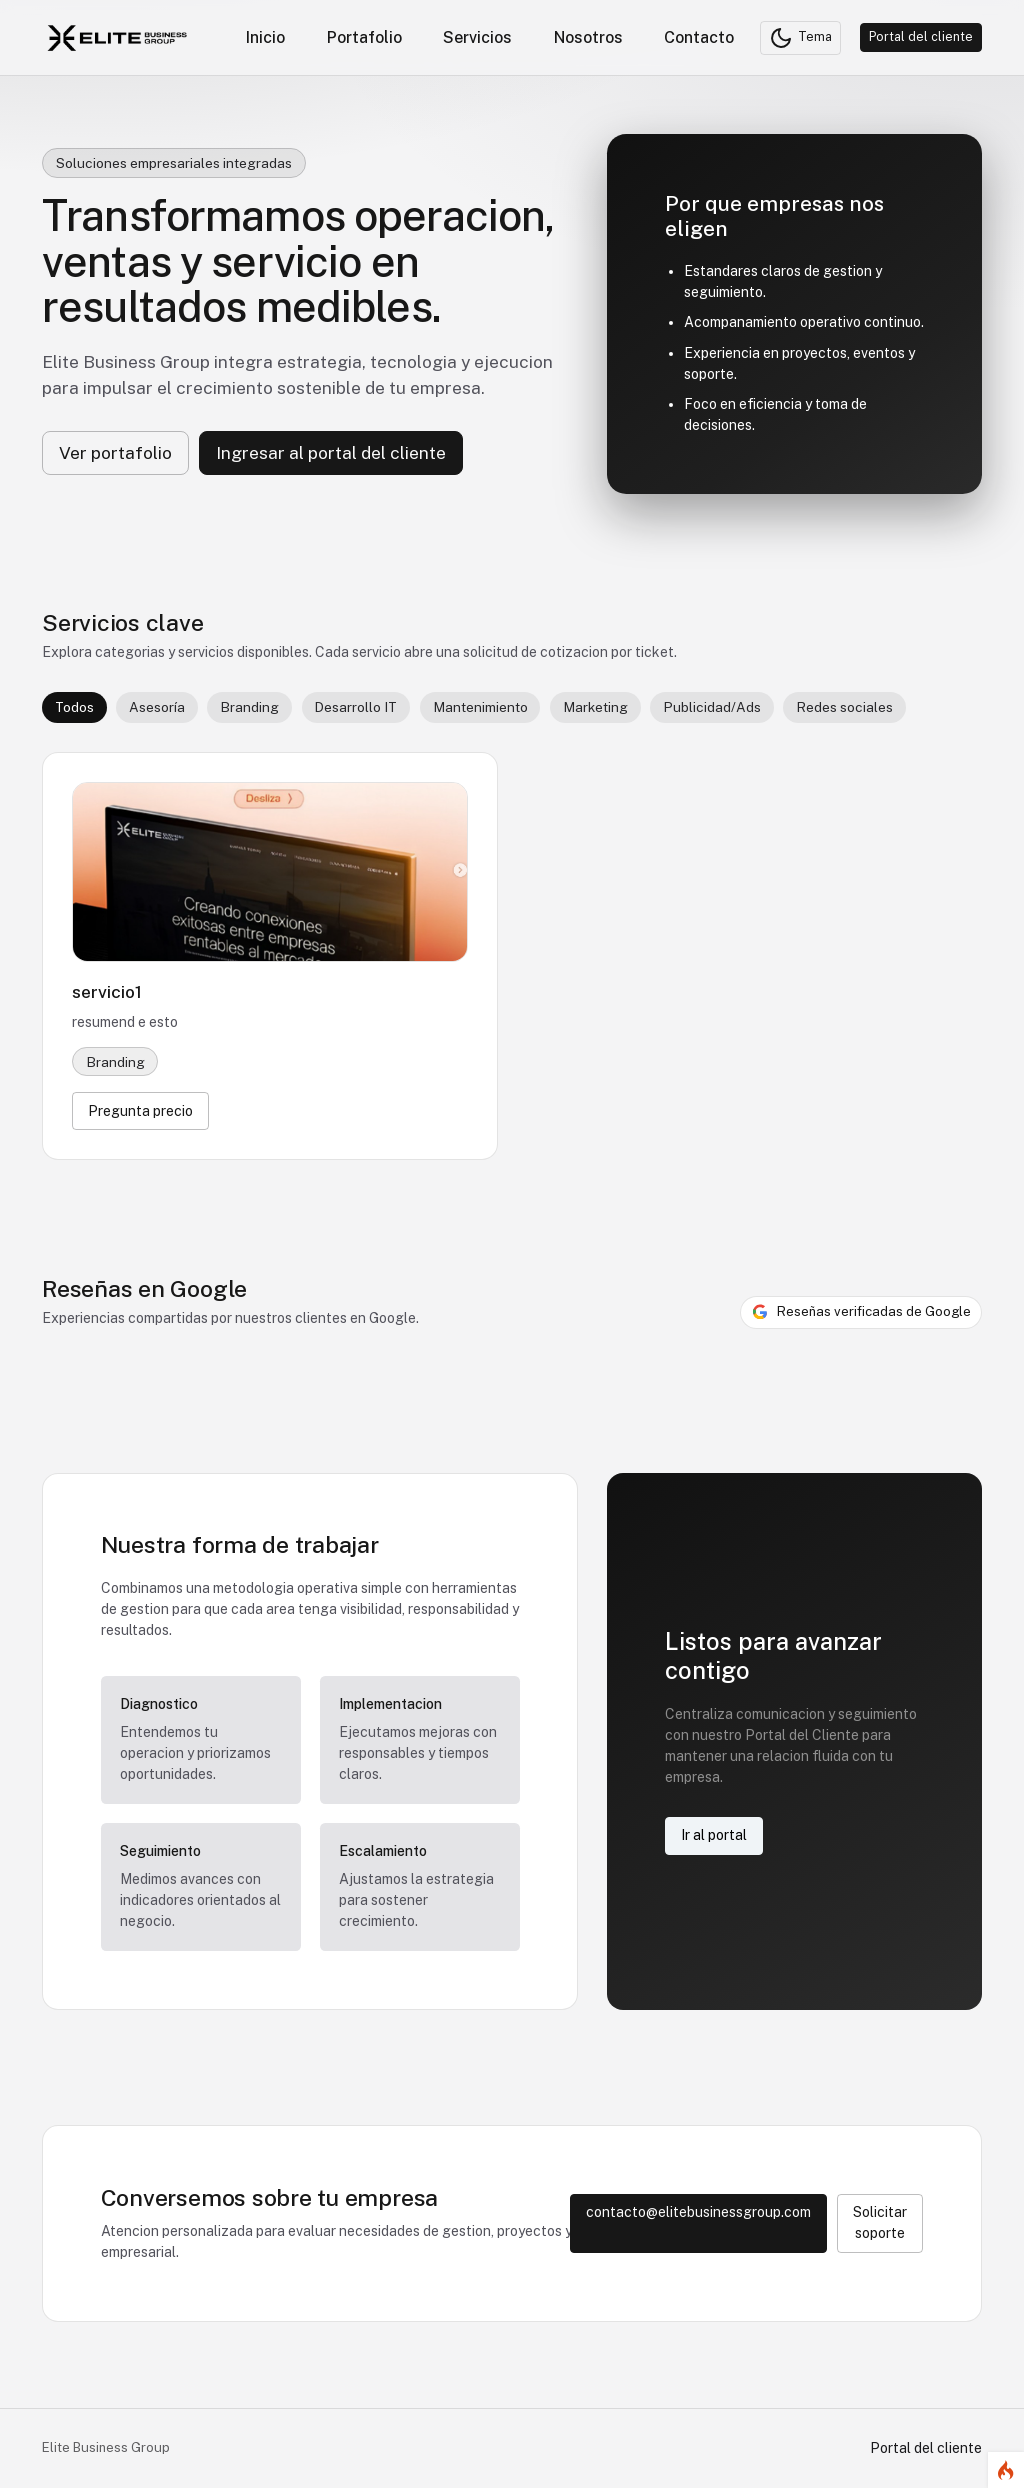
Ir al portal (714, 1835)
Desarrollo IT (355, 707)
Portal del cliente (921, 36)
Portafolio (364, 37)
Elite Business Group (106, 2447)
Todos (74, 707)
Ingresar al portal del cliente (331, 452)
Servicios (477, 37)
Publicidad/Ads (712, 707)
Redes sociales (844, 707)
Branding (249, 707)
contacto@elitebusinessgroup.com (698, 2212)
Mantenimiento (480, 707)
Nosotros (588, 37)
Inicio (265, 37)
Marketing (595, 707)
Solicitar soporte (880, 2222)
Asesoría (157, 707)
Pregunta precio (140, 1111)
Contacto (699, 37)
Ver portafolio (115, 452)
